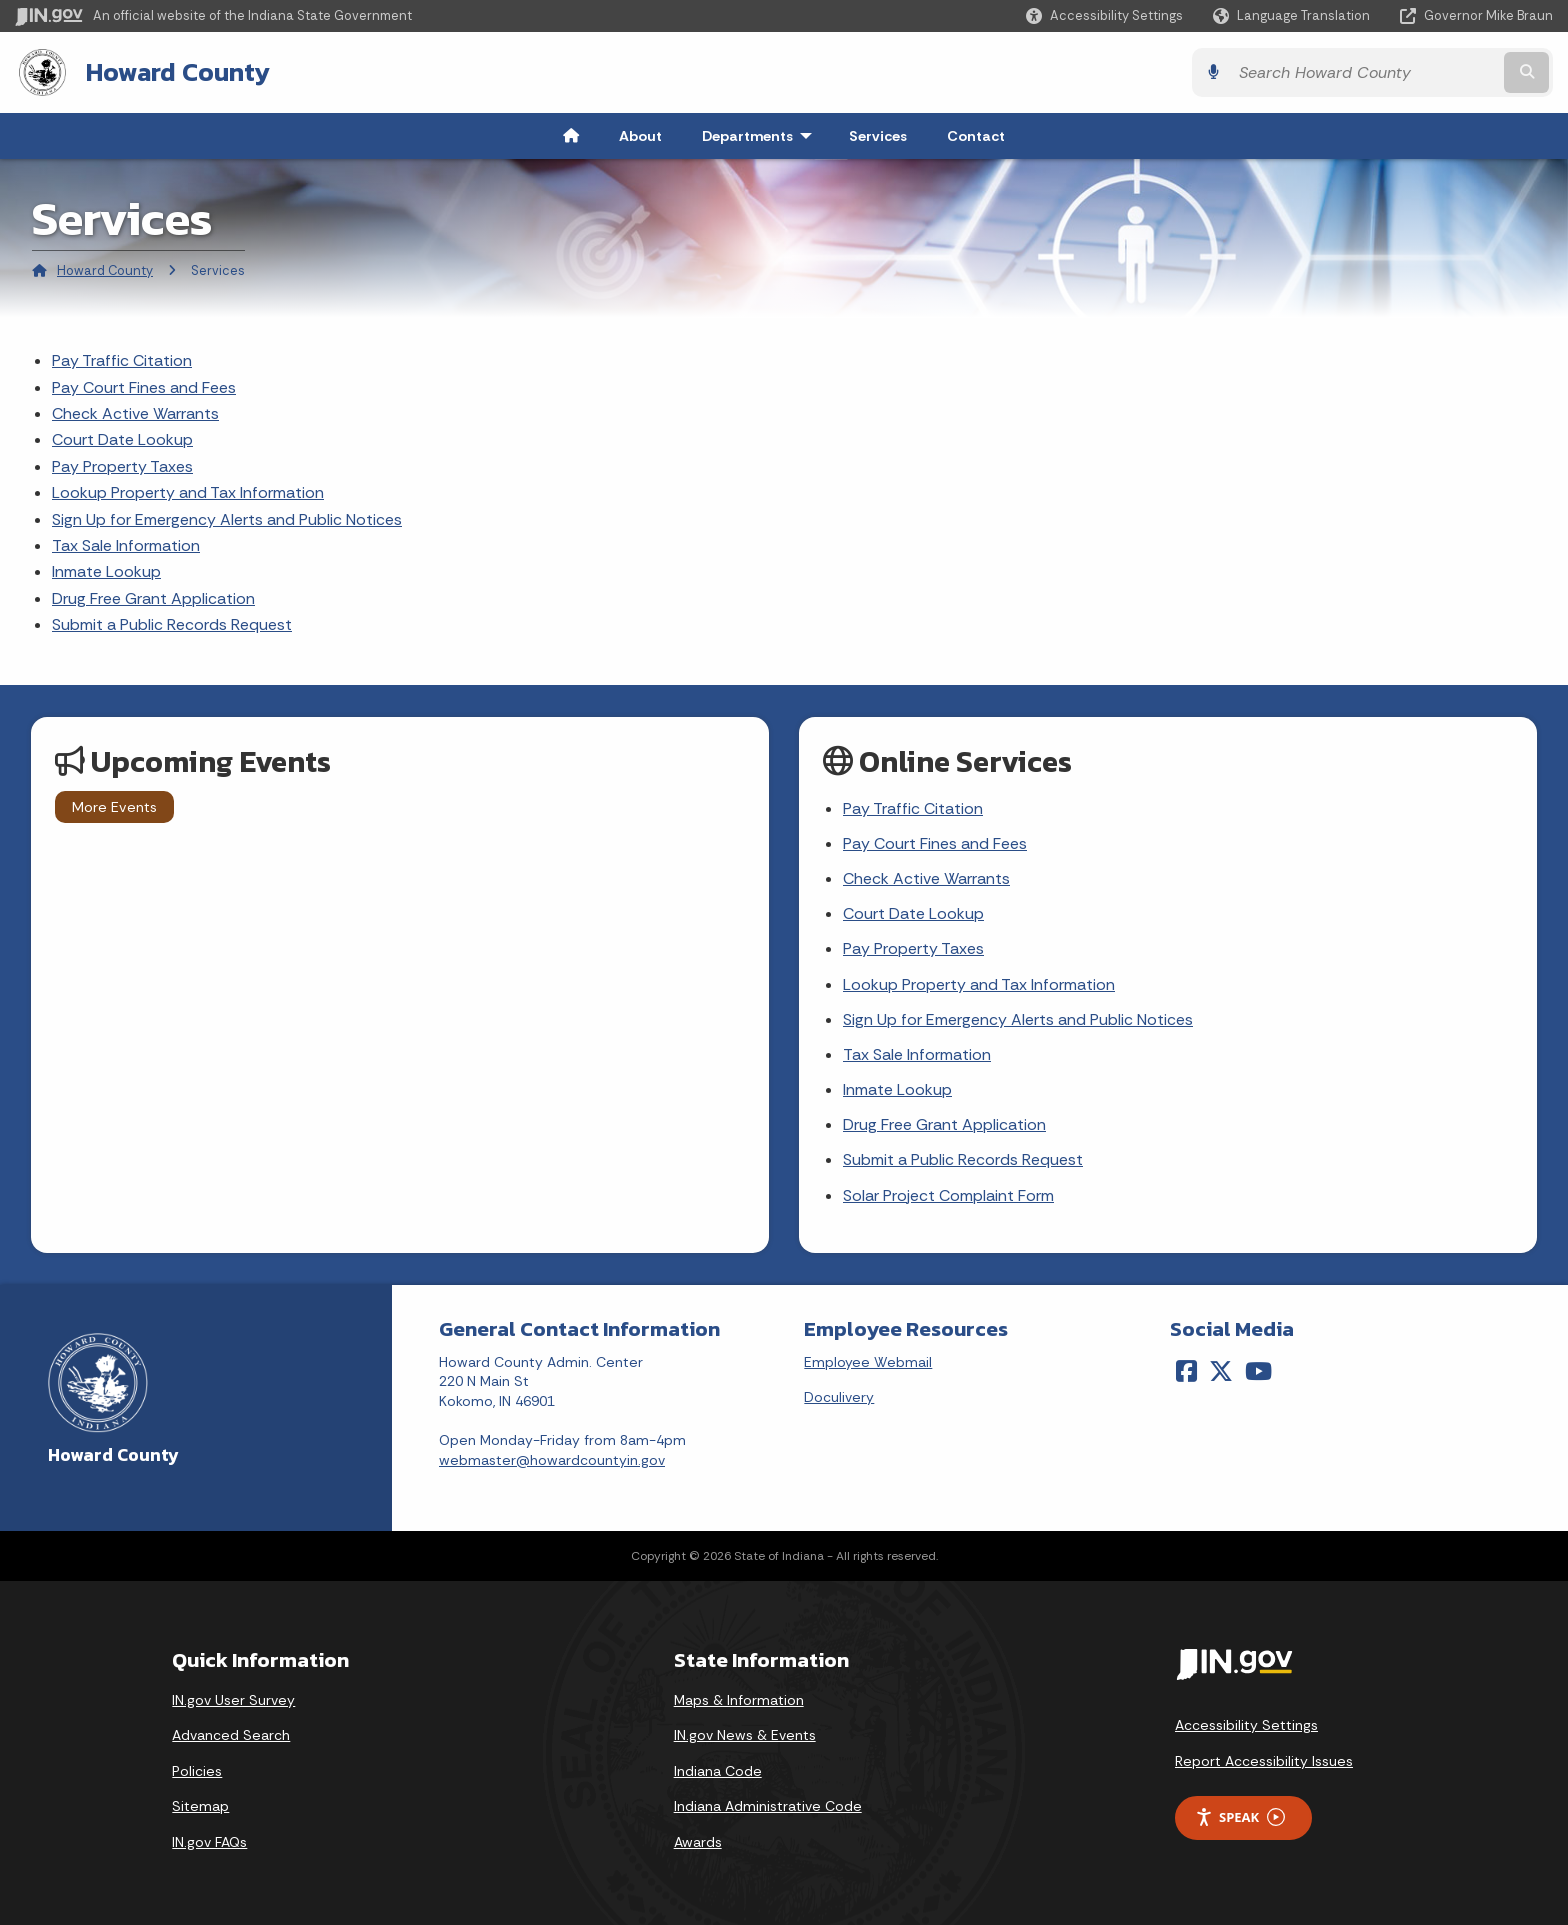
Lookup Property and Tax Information (188, 492)
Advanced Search (231, 1735)
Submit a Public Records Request (172, 624)
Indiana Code (718, 1771)
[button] (1104, 15)
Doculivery (839, 1397)
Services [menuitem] (878, 136)
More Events (114, 807)
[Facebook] (1186, 1371)
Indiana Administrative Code (768, 1806)
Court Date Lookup (122, 439)
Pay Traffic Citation (122, 360)
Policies (197, 1771)
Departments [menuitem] (761, 136)
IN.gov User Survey (233, 1700)
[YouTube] (1258, 1371)
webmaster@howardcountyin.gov (552, 1460)
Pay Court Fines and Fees (144, 387)
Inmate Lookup (106, 571)
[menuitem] (571, 136)
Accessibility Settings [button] (1246, 1725)
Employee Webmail (868, 1362)
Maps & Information (739, 1700)
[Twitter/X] (1221, 1371)
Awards (698, 1842)
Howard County (178, 72)
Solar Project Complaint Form (948, 1195)
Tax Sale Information (126, 545)
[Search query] (1364, 72)
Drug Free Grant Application (153, 598)
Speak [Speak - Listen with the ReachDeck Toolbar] (1240, 1817)
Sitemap (200, 1806)
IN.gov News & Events (745, 1735)
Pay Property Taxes (122, 466)
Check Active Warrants (135, 413)
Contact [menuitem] (976, 136)
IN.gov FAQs (209, 1842)
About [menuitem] (640, 136)
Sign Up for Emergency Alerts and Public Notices (227, 519)
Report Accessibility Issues (1264, 1761)
